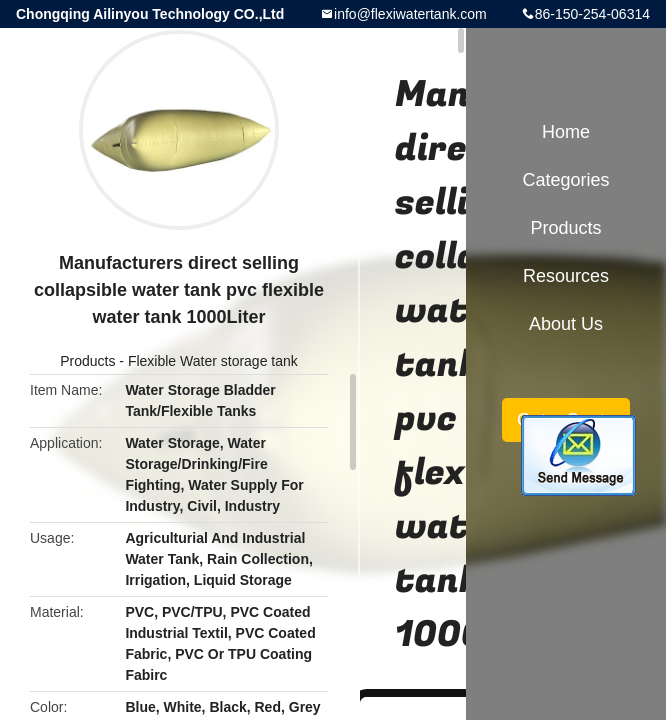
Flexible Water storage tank (213, 361)
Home (566, 132)
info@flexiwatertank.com (410, 14)
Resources (566, 276)
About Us (566, 324)
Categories (565, 180)
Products (87, 361)
